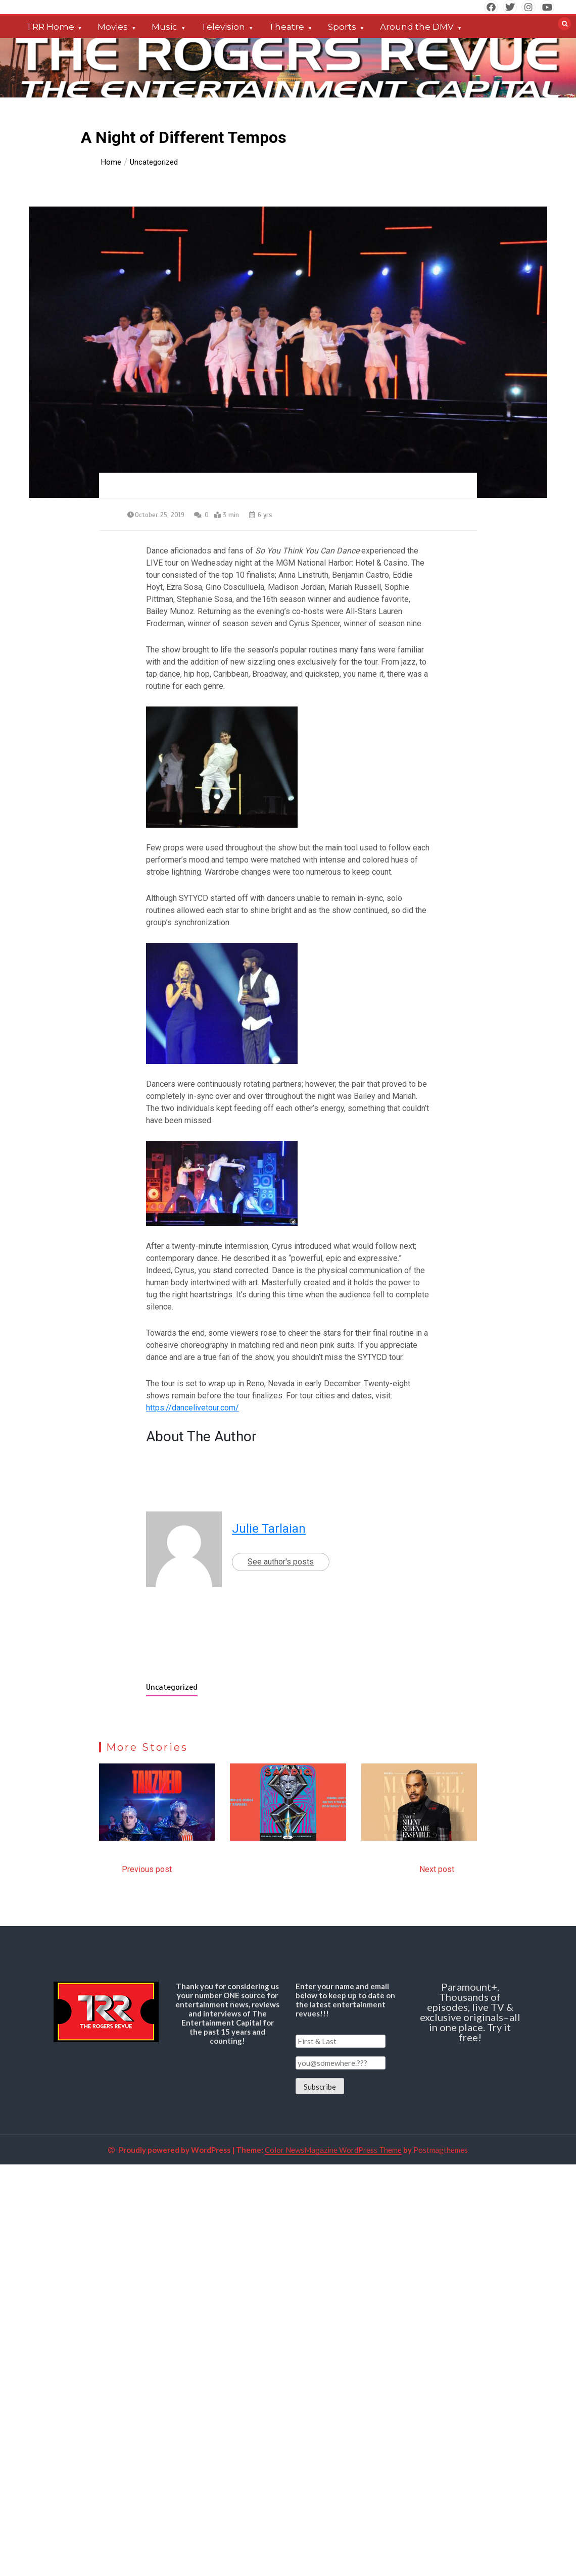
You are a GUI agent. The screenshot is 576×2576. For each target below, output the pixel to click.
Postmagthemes (440, 2149)
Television (223, 27)
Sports (342, 27)
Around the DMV (417, 27)
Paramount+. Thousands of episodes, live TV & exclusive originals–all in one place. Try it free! (470, 2012)
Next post (436, 1869)
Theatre (286, 27)
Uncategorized (172, 1687)
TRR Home (50, 27)
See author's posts (281, 1562)
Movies (113, 27)
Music (164, 27)
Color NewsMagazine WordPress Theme (333, 2149)
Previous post (147, 1869)
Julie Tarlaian (269, 1529)
